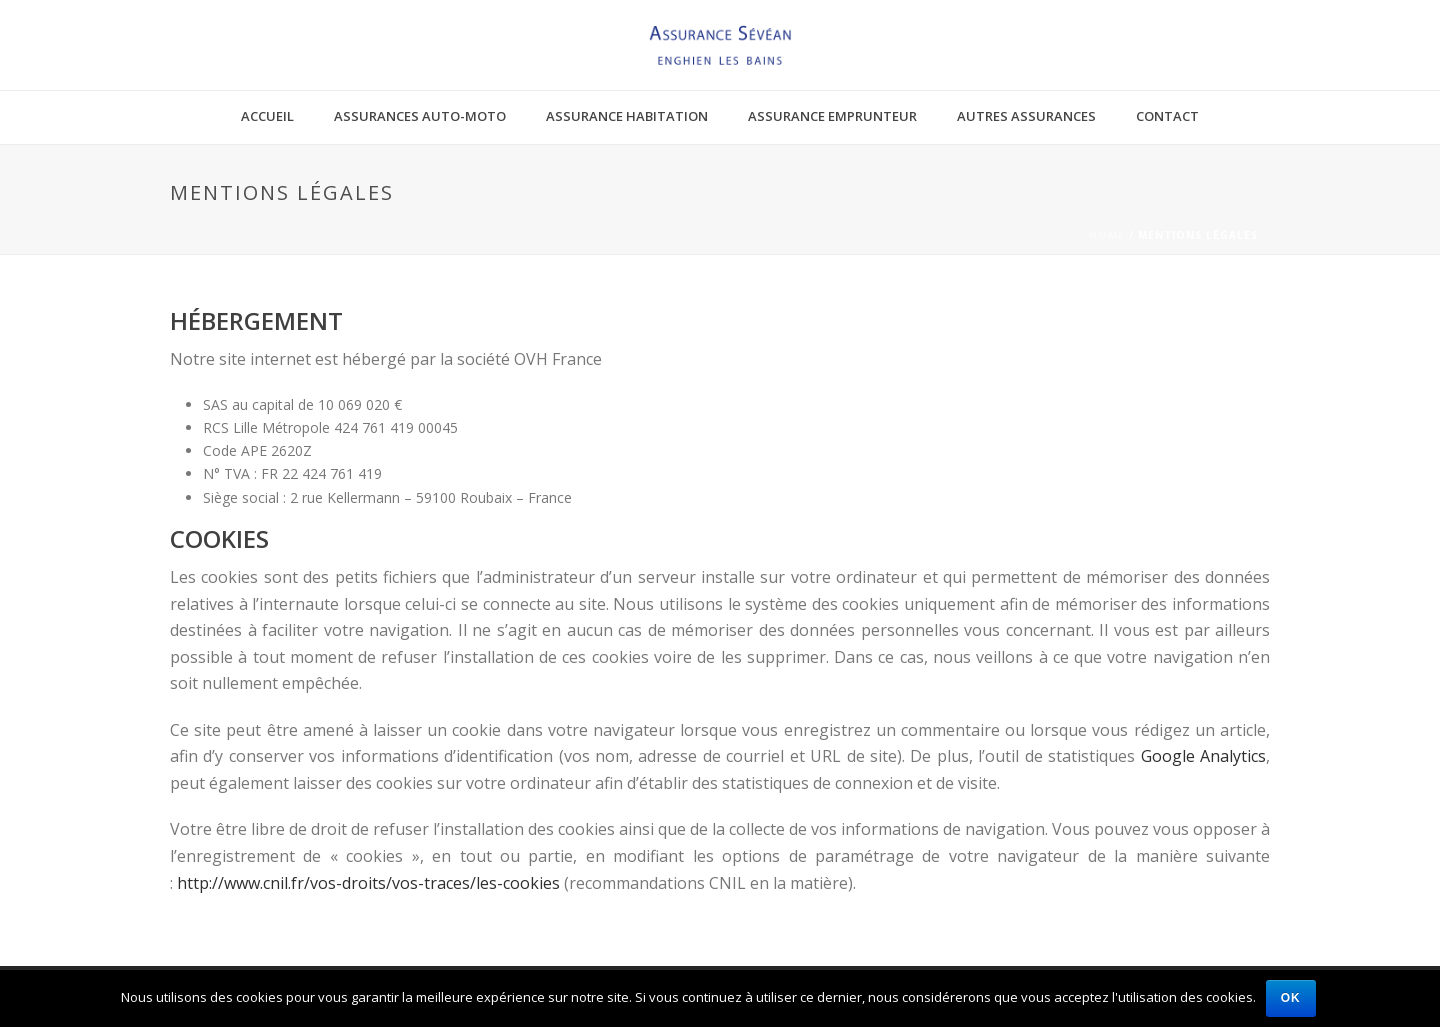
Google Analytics (1203, 756)
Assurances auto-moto (420, 116)
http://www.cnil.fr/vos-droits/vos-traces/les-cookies (368, 883)
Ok (1291, 998)
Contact (1167, 116)
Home (1107, 235)
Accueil (267, 116)
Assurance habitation (627, 116)
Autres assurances (1026, 116)
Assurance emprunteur (832, 116)
